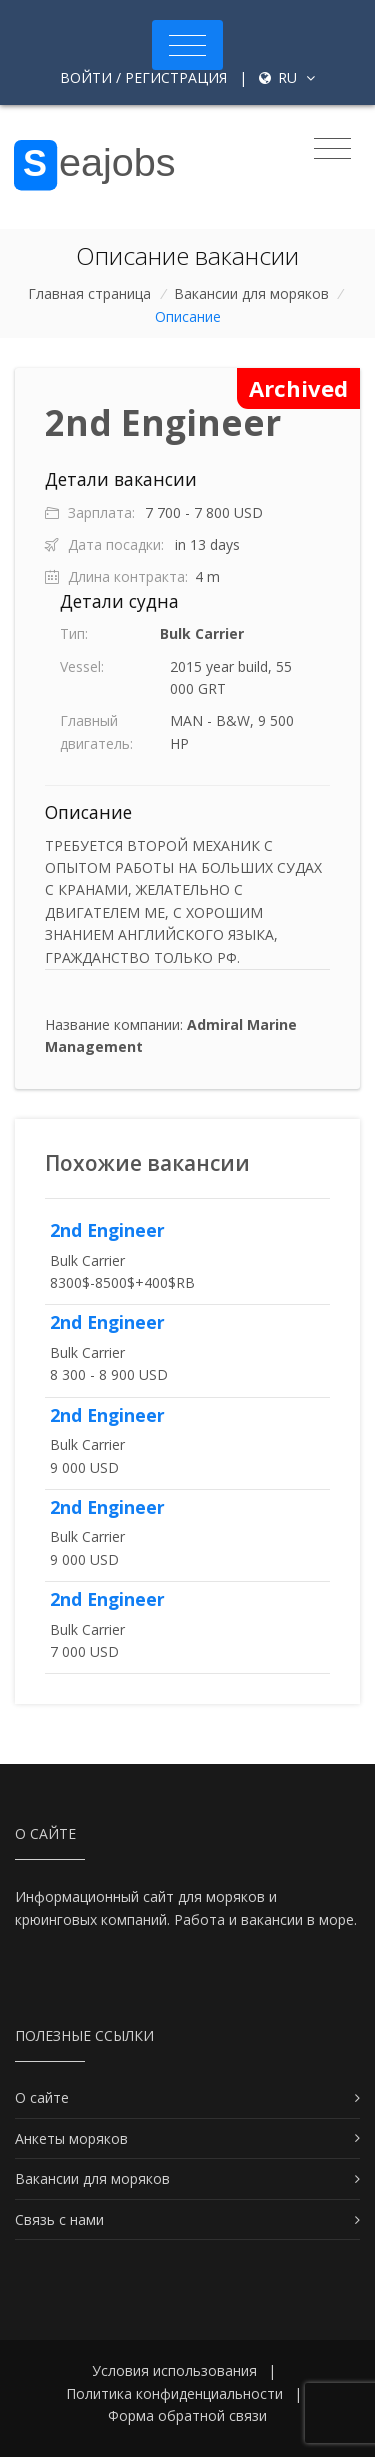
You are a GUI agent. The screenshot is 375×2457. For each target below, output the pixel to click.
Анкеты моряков (71, 2138)
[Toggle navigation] (187, 45)
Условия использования (174, 2370)
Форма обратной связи (187, 2415)
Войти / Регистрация (143, 77)
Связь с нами (59, 2219)
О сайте (42, 2097)
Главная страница (89, 293)
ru (287, 77)
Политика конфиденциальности (174, 2393)
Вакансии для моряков (251, 293)
